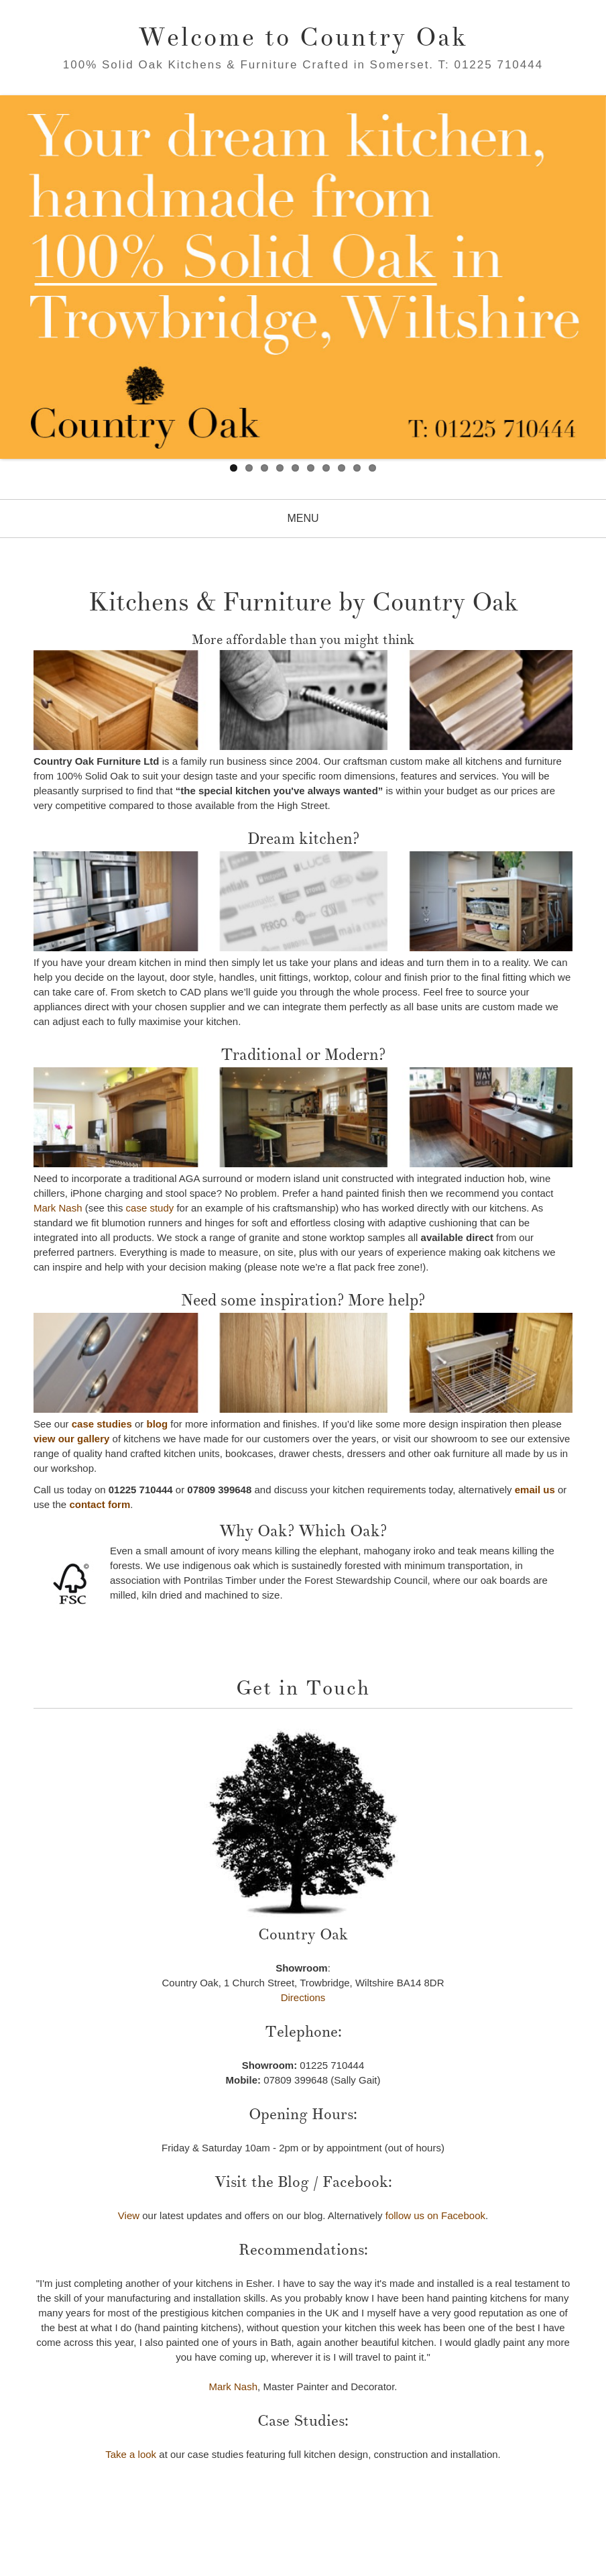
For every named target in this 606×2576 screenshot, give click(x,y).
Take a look (130, 2454)
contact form (99, 1504)
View (128, 2215)
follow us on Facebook (435, 2215)
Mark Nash (58, 1208)
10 (372, 468)
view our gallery (71, 1438)
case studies (102, 1424)
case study (150, 1208)
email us (535, 1489)
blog (157, 1424)
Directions (303, 1997)
